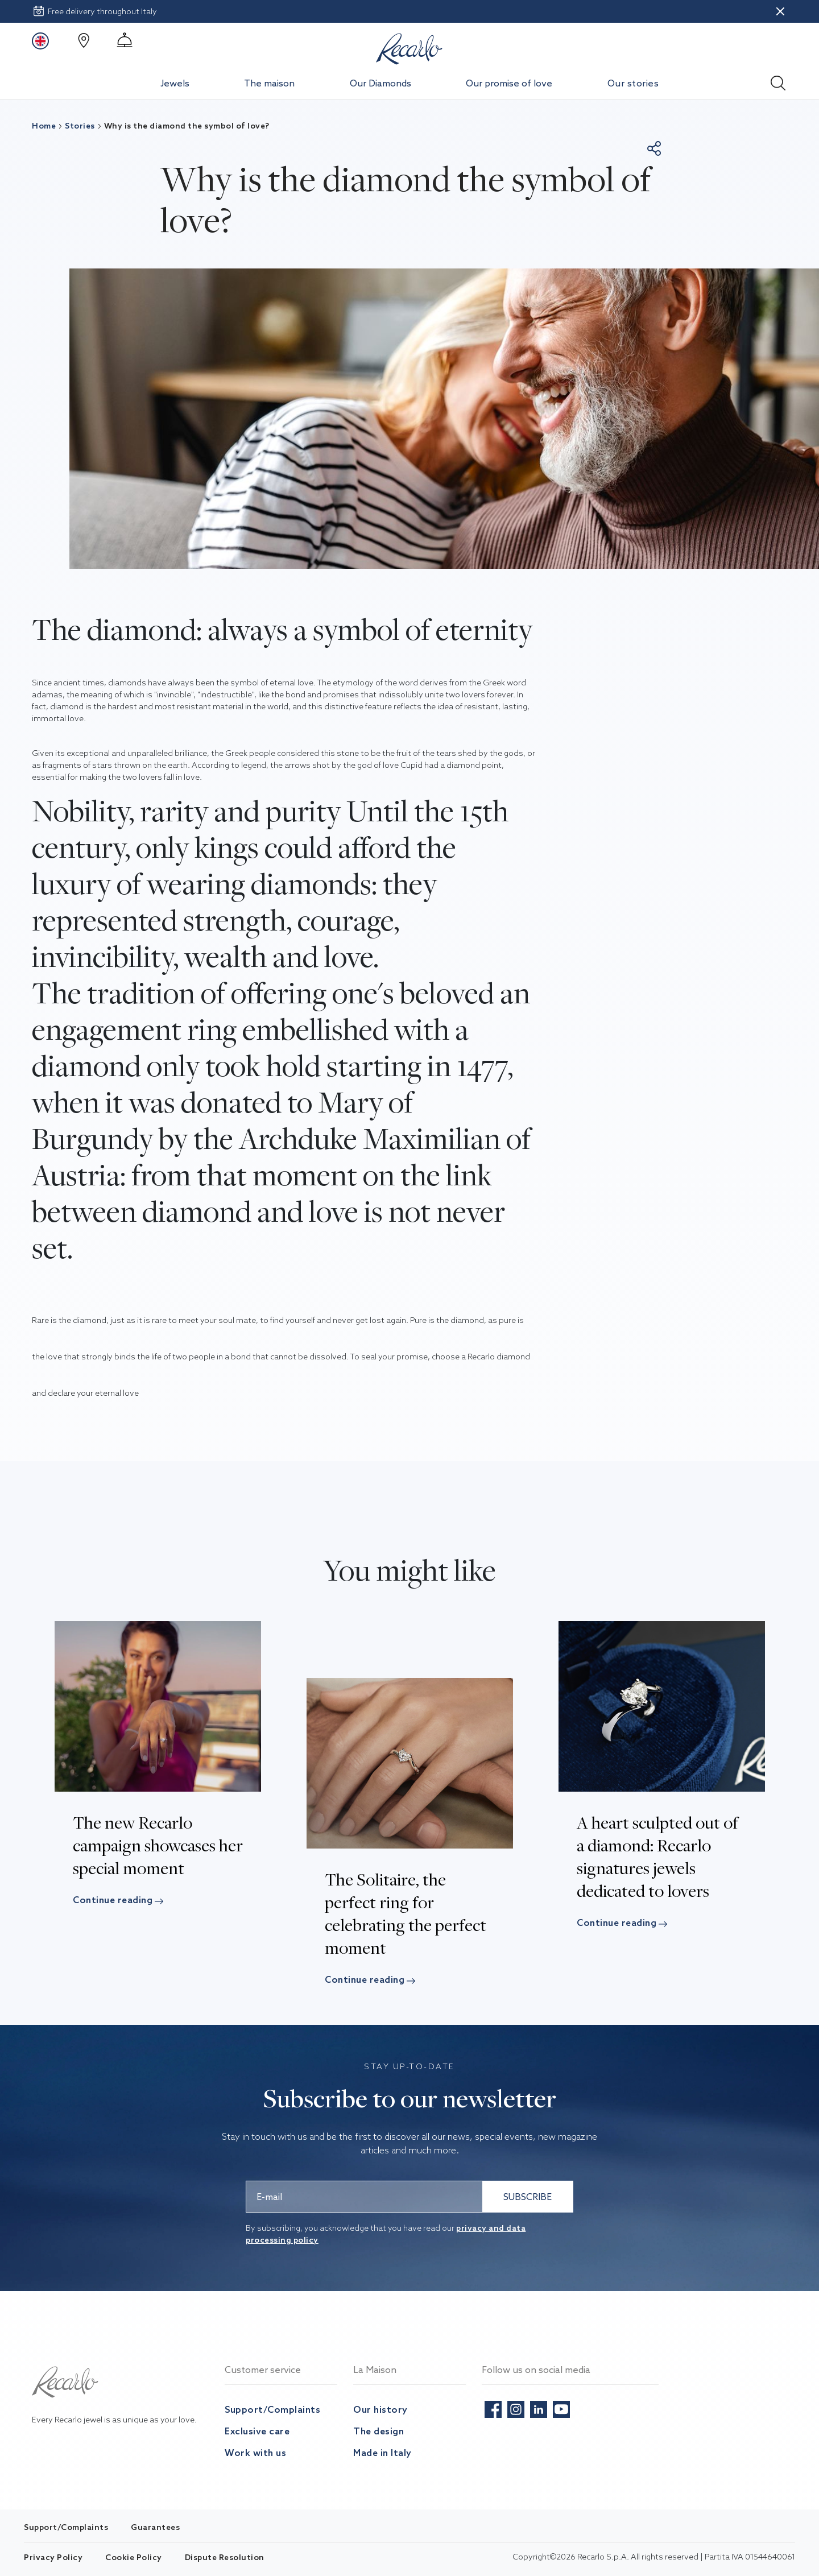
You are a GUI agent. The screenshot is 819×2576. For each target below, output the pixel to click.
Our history (380, 2409)
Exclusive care (257, 2431)
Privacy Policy (53, 2557)
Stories (75, 126)
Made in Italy (382, 2452)
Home (44, 126)
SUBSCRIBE (527, 2196)
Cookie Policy (133, 2557)
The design (378, 2431)
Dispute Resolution (224, 2557)
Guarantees (155, 2527)
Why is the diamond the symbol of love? (182, 126)
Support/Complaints (272, 2409)
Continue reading (120, 1899)
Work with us (255, 2452)
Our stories (633, 83)
